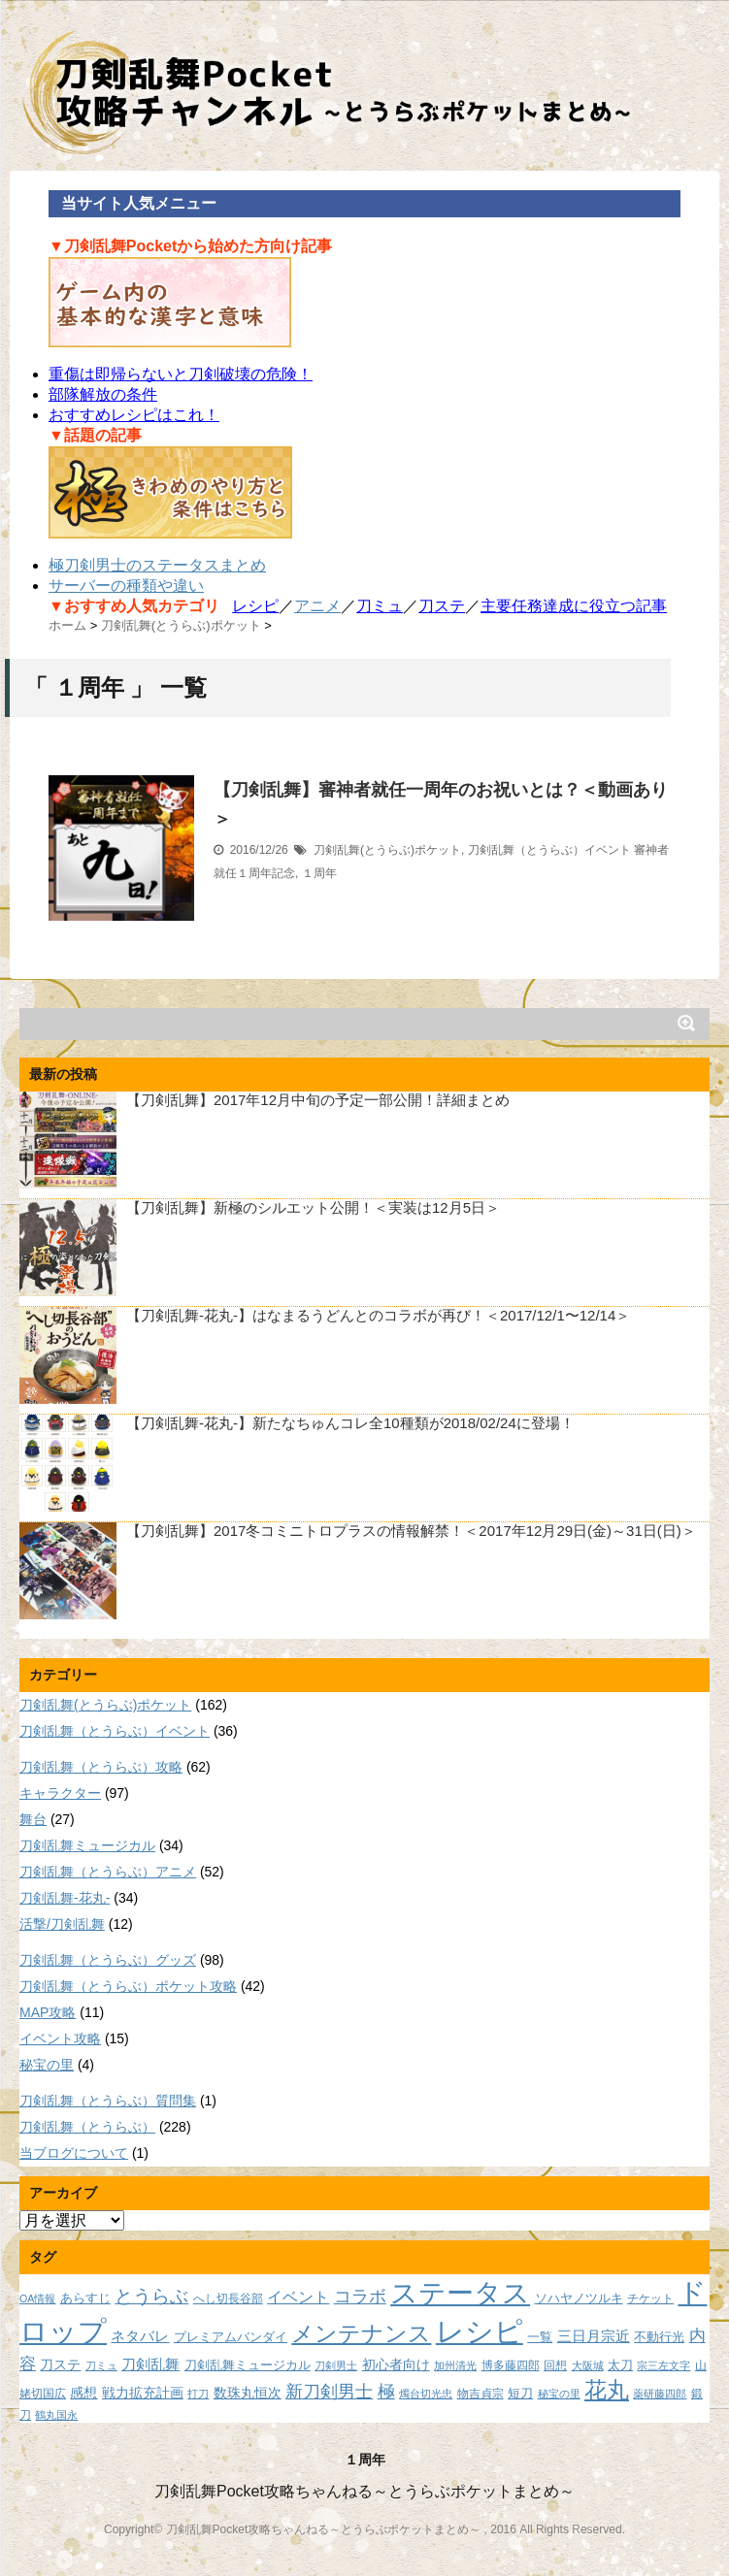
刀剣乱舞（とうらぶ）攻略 (100, 1767)
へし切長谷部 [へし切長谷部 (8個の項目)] (228, 2298)
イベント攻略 (60, 2038)
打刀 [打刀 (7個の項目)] (198, 2393)
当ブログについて (73, 2153)
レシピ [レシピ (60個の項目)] (479, 2331)
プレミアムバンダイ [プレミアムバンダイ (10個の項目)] (230, 2337)
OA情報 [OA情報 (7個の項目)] (37, 2298)
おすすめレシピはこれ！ (134, 415)
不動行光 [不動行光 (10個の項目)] (659, 2337)
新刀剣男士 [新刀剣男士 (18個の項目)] (329, 2391)
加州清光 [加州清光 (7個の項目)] (455, 2365)
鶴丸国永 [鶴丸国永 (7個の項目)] (56, 2415)
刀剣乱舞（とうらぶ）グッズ (107, 1960)
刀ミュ (379, 606)
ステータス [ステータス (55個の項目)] (460, 2293)
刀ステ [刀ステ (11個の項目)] (60, 2364)
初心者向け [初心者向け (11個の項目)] (396, 2364)
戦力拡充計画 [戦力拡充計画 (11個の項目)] (142, 2392)
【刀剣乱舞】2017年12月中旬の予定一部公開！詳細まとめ (318, 1100)
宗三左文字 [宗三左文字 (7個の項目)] (663, 2365)
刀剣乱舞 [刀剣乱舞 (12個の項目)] (150, 2364)
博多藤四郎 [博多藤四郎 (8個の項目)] (510, 2365)
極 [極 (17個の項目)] (386, 2391)
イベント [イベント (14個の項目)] (298, 2296)
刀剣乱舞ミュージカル (87, 1845)
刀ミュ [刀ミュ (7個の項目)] (101, 2365)
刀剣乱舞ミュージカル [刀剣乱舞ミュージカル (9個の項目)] (247, 2365)
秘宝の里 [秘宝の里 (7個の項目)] (559, 2393)
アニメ (317, 606)
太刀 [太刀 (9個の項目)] (620, 2365)
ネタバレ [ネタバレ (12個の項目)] (140, 2336)
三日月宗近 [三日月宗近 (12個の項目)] (593, 2336)
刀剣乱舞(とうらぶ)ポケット (387, 850)
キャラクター (60, 1793)
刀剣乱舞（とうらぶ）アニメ (107, 1871)
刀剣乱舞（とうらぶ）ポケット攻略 (128, 1986)
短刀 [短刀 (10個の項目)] (520, 2393)
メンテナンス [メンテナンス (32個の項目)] (361, 2333)
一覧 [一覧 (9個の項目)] (539, 2337)
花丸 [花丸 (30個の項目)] (606, 2390)
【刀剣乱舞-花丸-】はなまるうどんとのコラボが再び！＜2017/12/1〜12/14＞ (378, 1315)
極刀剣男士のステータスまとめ (157, 565)
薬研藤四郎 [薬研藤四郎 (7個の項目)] (659, 2393)
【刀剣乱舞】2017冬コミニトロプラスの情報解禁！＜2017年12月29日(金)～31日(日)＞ (411, 1530)
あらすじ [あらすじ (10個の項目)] (85, 2298)
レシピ (255, 606)
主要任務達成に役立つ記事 (573, 606)
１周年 (319, 873)
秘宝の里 (46, 2064)
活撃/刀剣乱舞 (62, 1924)
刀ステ (441, 606)
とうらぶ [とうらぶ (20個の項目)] (151, 2296)
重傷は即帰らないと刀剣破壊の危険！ (181, 374)
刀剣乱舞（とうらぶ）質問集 (107, 2100)
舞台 (33, 1819)
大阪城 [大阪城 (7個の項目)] (588, 2365)
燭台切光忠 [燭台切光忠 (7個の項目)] (425, 2393)
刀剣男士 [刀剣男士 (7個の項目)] (336, 2365)
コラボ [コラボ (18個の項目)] (360, 2296)
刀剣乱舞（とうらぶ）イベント (549, 850)
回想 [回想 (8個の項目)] (555, 2365)
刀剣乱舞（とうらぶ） (87, 2127)
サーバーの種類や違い (126, 585)
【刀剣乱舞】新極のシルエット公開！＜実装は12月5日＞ (313, 1207)
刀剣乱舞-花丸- (64, 1898)
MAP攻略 (47, 2012)
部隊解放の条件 (103, 394)
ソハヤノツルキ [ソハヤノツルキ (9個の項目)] (579, 2298)
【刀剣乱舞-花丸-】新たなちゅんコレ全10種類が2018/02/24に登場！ (350, 1423)
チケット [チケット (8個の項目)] (650, 2298)
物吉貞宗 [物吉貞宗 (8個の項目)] (480, 2393)
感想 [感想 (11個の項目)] (83, 2392)
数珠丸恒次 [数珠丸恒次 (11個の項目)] (248, 2392)
